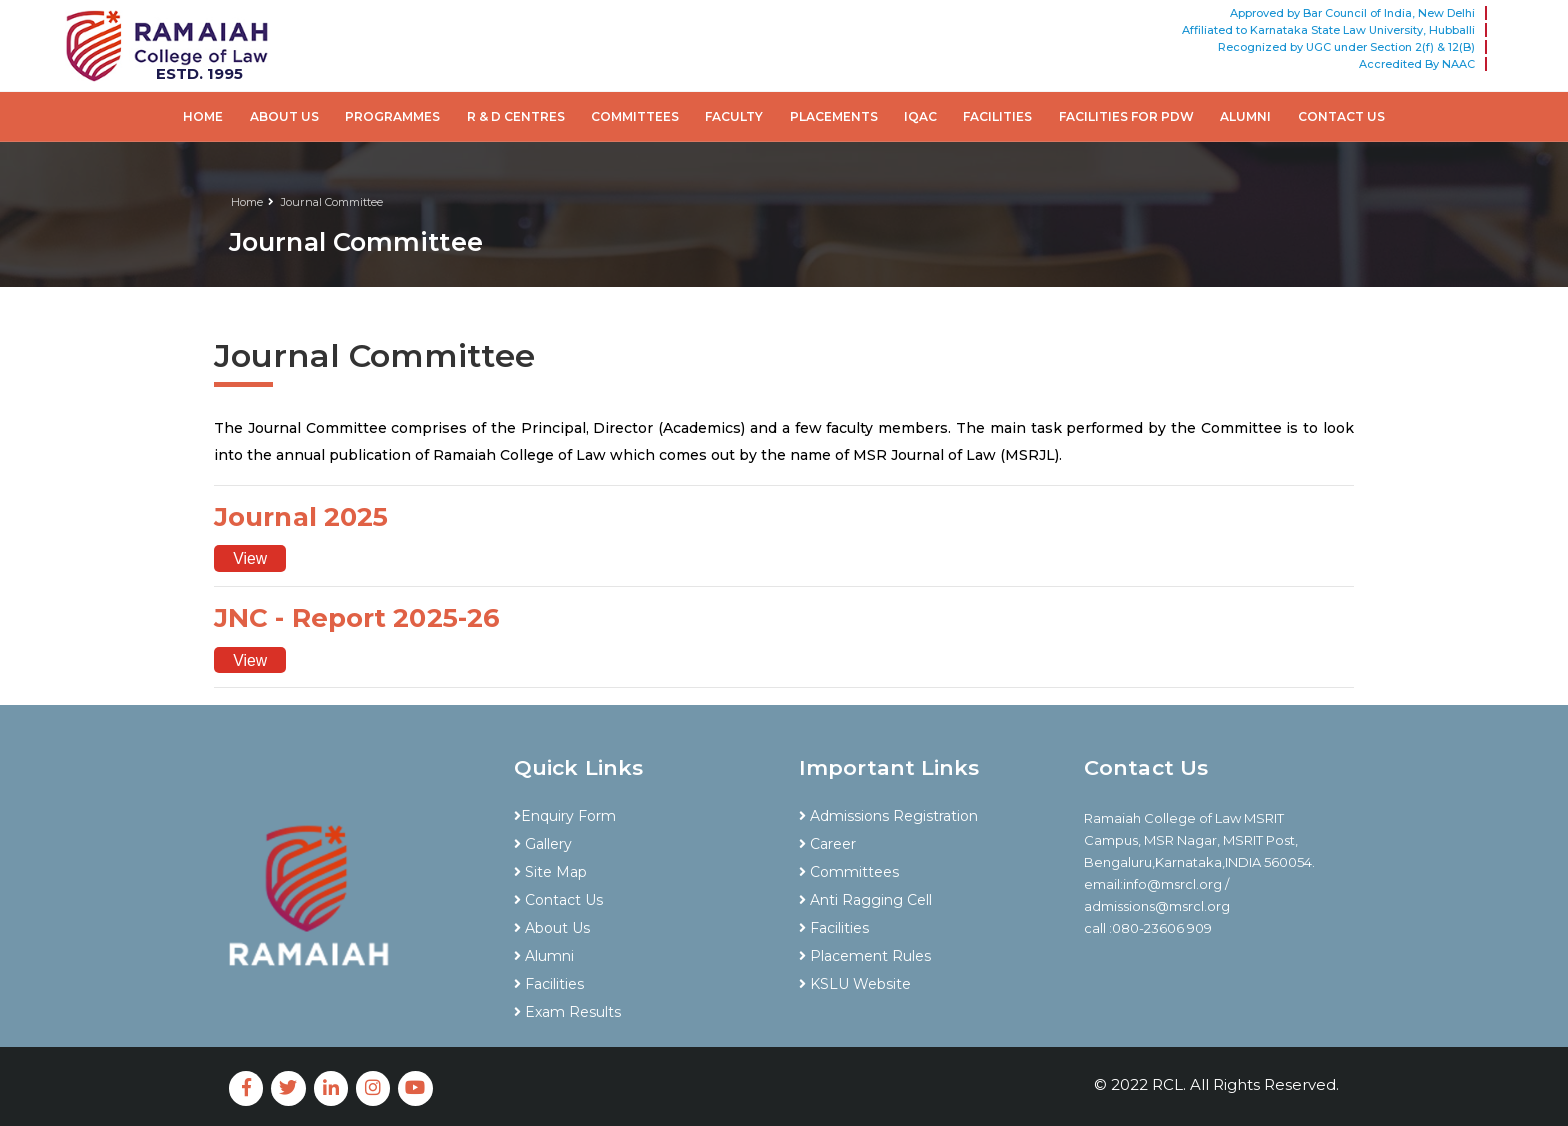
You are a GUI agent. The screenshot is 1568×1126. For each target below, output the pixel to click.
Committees (635, 116)
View (251, 558)
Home (203, 116)
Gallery (543, 844)
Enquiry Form (565, 816)
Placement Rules (865, 956)
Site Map (550, 872)
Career (827, 844)
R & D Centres (516, 116)
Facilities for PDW (1126, 116)
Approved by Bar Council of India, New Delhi (1352, 13)
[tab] (641, 781)
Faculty (734, 116)
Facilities (997, 116)
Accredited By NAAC (1417, 64)
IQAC (920, 116)
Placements (834, 116)
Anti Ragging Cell (865, 900)
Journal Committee (332, 202)
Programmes (392, 116)
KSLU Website (855, 984)
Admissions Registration (888, 816)
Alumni (1245, 116)
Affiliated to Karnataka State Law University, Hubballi (1328, 30)
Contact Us (1341, 116)
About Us (284, 116)
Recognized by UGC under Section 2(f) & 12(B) (1346, 47)
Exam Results (567, 1012)
